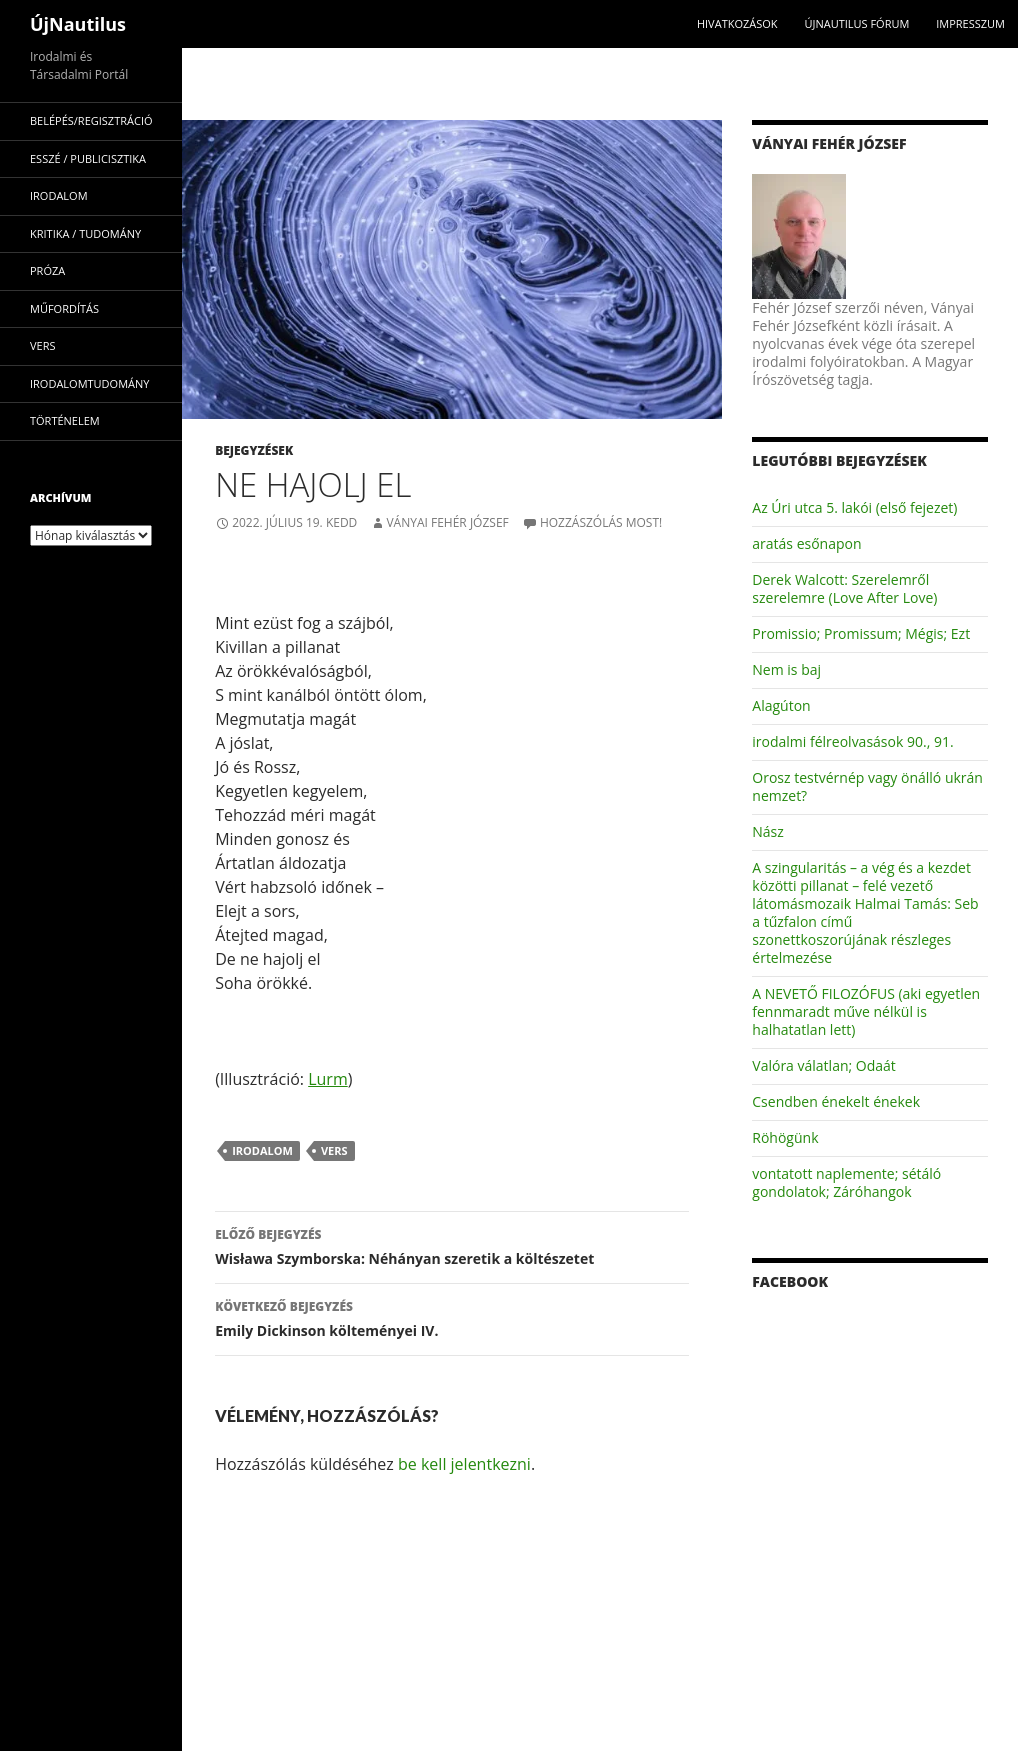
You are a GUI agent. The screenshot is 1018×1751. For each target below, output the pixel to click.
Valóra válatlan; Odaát (824, 1065)
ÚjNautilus (78, 24)
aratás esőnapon (806, 543)
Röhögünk (785, 1137)
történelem (65, 420)
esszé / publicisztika (88, 158)
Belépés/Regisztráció (91, 120)
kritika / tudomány (85, 233)
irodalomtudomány (89, 383)
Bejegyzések (254, 450)
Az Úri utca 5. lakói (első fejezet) (854, 507)
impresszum (970, 23)
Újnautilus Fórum (856, 23)
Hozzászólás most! (601, 522)
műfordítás (64, 308)
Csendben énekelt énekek (836, 1101)
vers (334, 1150)
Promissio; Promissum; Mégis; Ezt (861, 633)
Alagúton (781, 705)
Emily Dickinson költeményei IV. (452, 1317)
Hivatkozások (737, 23)
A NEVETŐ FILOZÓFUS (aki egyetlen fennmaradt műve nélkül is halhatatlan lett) (866, 1011)
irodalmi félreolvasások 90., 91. (852, 741)
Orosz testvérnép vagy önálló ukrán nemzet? (867, 786)
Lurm (328, 1079)
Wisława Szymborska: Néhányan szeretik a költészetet (452, 1245)
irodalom (262, 1150)
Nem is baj (786, 669)
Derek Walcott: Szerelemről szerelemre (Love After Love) (844, 588)
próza (47, 270)
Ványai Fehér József (447, 522)
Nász (768, 831)
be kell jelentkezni (464, 1464)
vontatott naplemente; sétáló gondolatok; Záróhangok (846, 1182)
